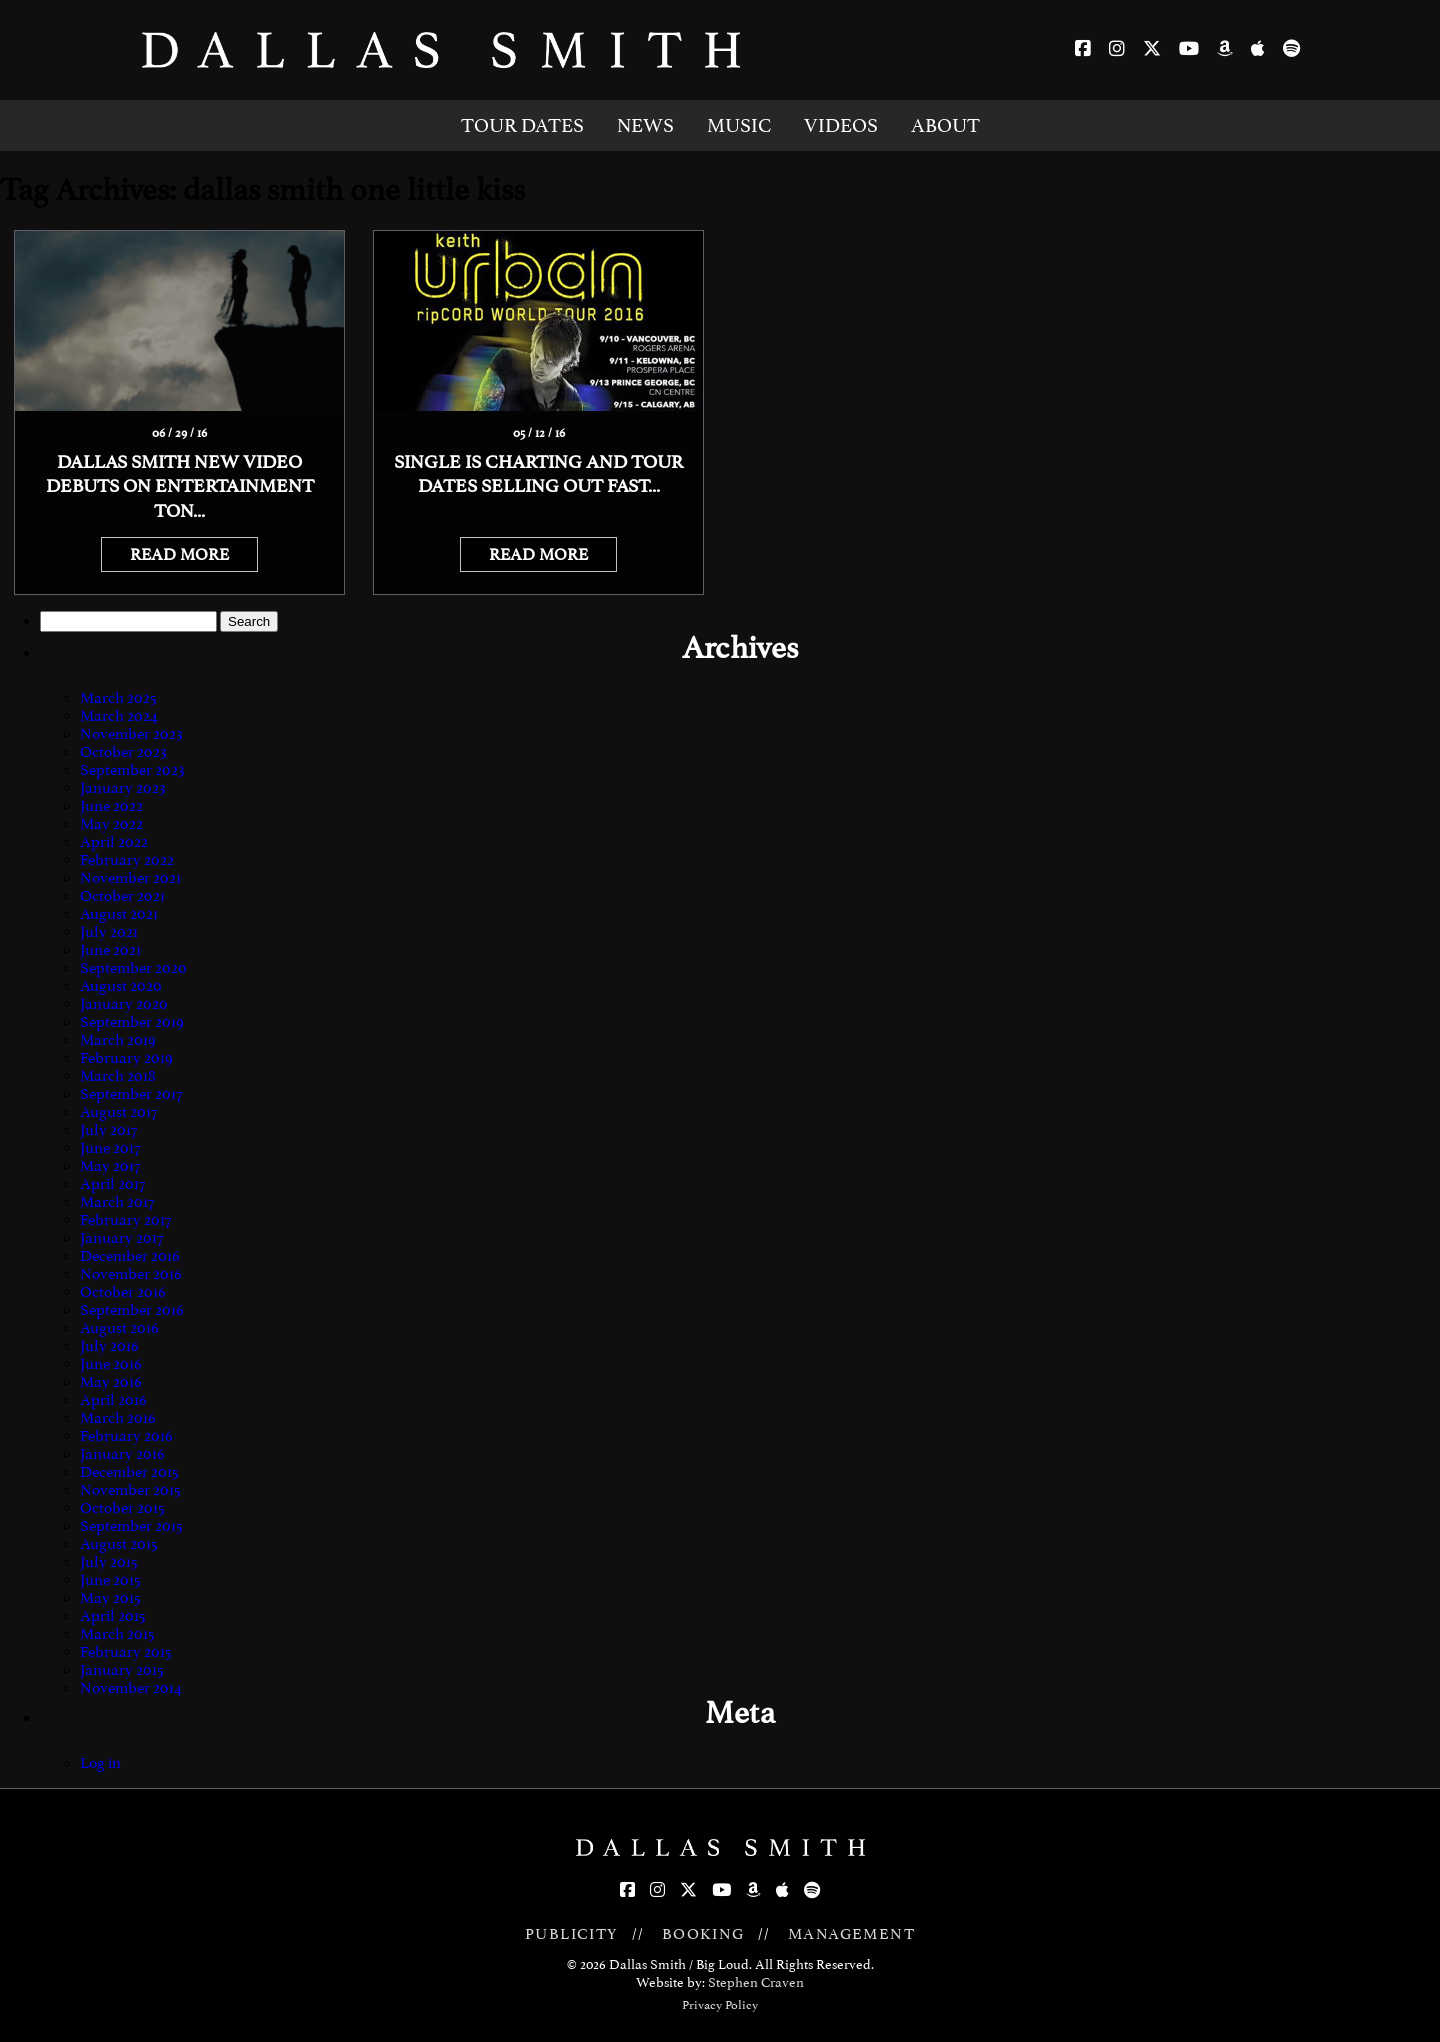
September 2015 (131, 1526)
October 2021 (122, 896)
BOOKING (703, 1934)
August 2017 (118, 1112)
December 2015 (129, 1472)
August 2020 (121, 986)
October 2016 (123, 1292)
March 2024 (119, 716)
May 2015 (110, 1598)
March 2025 (118, 698)
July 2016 (109, 1346)
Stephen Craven (756, 1982)
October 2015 (122, 1508)
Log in (100, 1763)
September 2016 (132, 1310)
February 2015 (126, 1652)
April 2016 (113, 1400)
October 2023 (123, 752)
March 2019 (118, 1040)
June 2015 (110, 1580)
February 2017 (125, 1220)
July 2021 (109, 932)
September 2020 (133, 968)
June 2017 (110, 1148)
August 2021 (119, 914)
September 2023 (132, 770)
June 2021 (110, 950)
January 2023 (123, 788)
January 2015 (122, 1670)
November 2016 (131, 1274)
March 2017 (117, 1202)
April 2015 (113, 1616)
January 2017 (121, 1238)
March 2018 (118, 1076)
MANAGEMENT (851, 1934)
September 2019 (132, 1022)
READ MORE (179, 554)
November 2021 (130, 878)
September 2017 (131, 1094)
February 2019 (126, 1058)
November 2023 (131, 734)
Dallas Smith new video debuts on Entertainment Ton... (180, 486)
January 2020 (124, 1004)
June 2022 (111, 806)
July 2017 (108, 1130)
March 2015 (117, 1634)
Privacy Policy (720, 2005)
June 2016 (111, 1364)
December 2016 (130, 1256)
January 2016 (122, 1454)
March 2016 (118, 1418)
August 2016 (119, 1328)
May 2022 (111, 824)
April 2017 (112, 1184)
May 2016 (111, 1382)
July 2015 (109, 1562)
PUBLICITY (572, 1934)
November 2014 (131, 1688)
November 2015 (130, 1490)
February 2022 (127, 860)
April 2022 (114, 842)
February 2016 (126, 1436)
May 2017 (110, 1166)
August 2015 (119, 1544)
